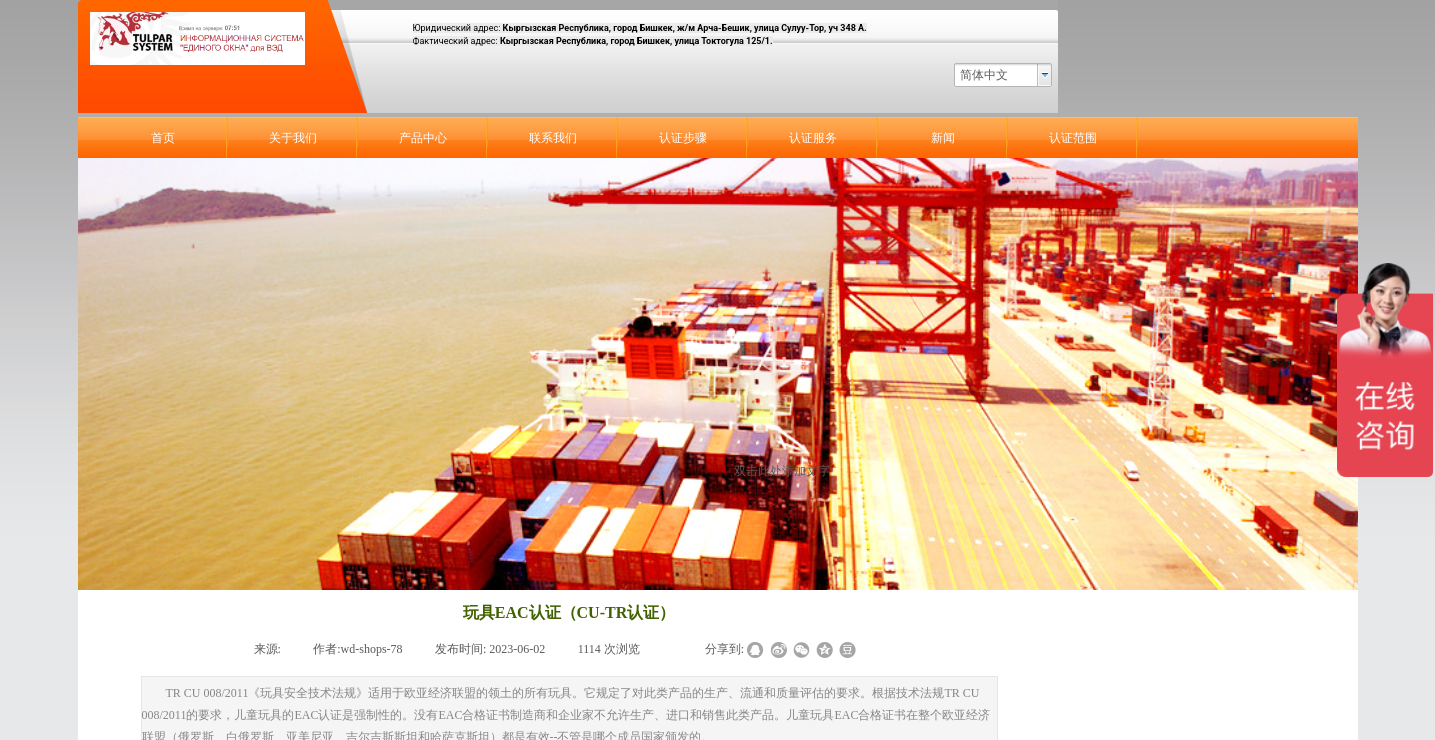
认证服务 (813, 138)
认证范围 (1073, 138)
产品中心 (423, 138)
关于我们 (293, 138)
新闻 (943, 138)
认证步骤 (683, 138)
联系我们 (553, 138)
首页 (163, 138)
